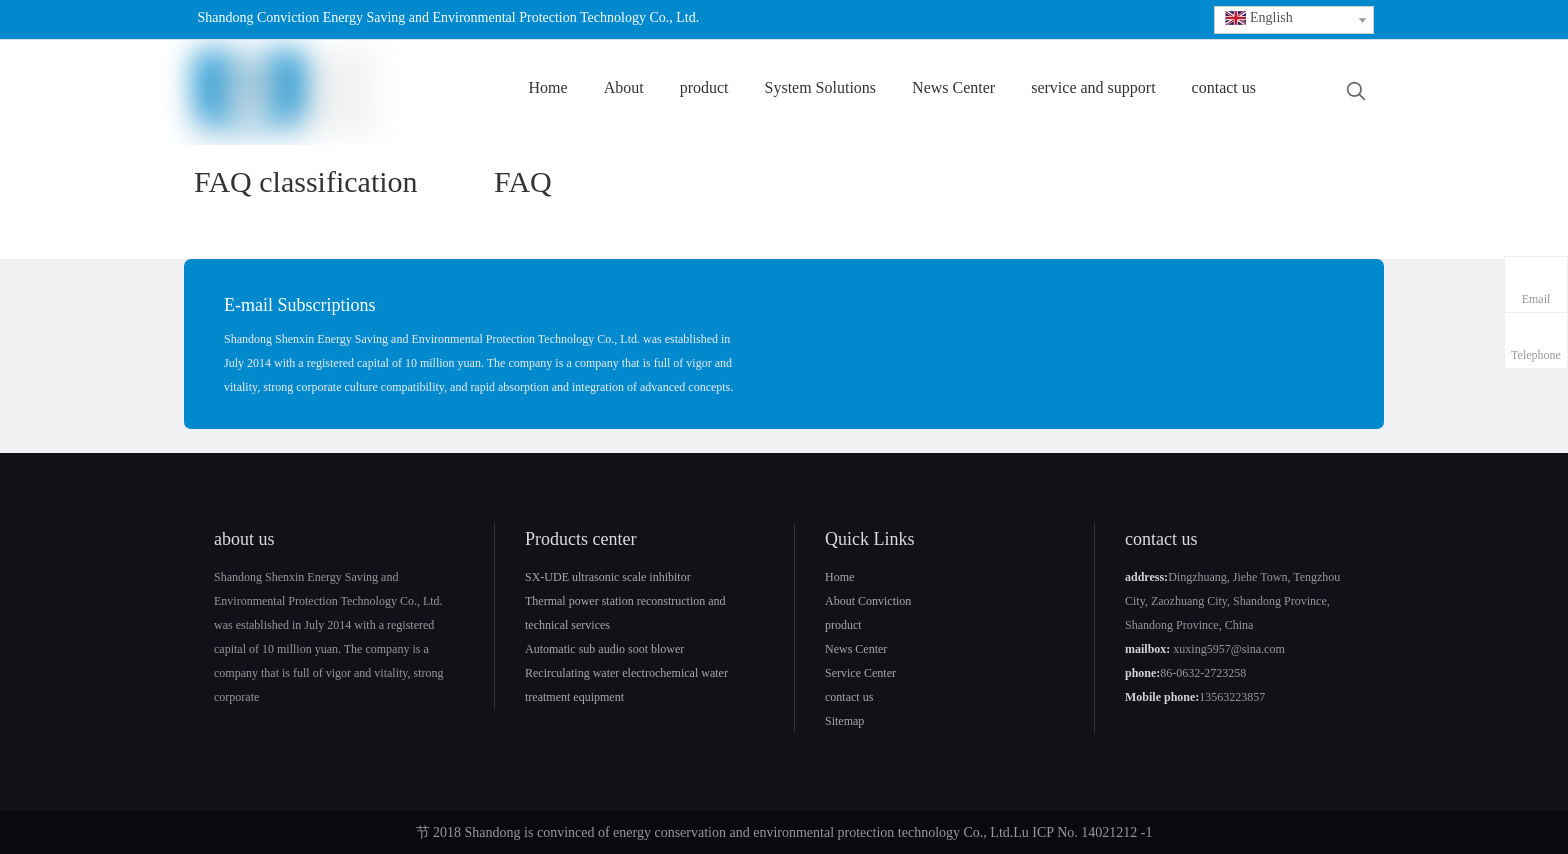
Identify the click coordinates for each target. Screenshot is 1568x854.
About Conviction (868, 601)
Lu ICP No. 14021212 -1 (1082, 832)
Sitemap (844, 721)
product (843, 625)
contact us (849, 697)
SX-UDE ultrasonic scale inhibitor (608, 577)
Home (839, 577)
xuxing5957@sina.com (1228, 649)
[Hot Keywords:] (1356, 92)
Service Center (860, 673)
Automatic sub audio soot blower (604, 649)
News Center (856, 649)
